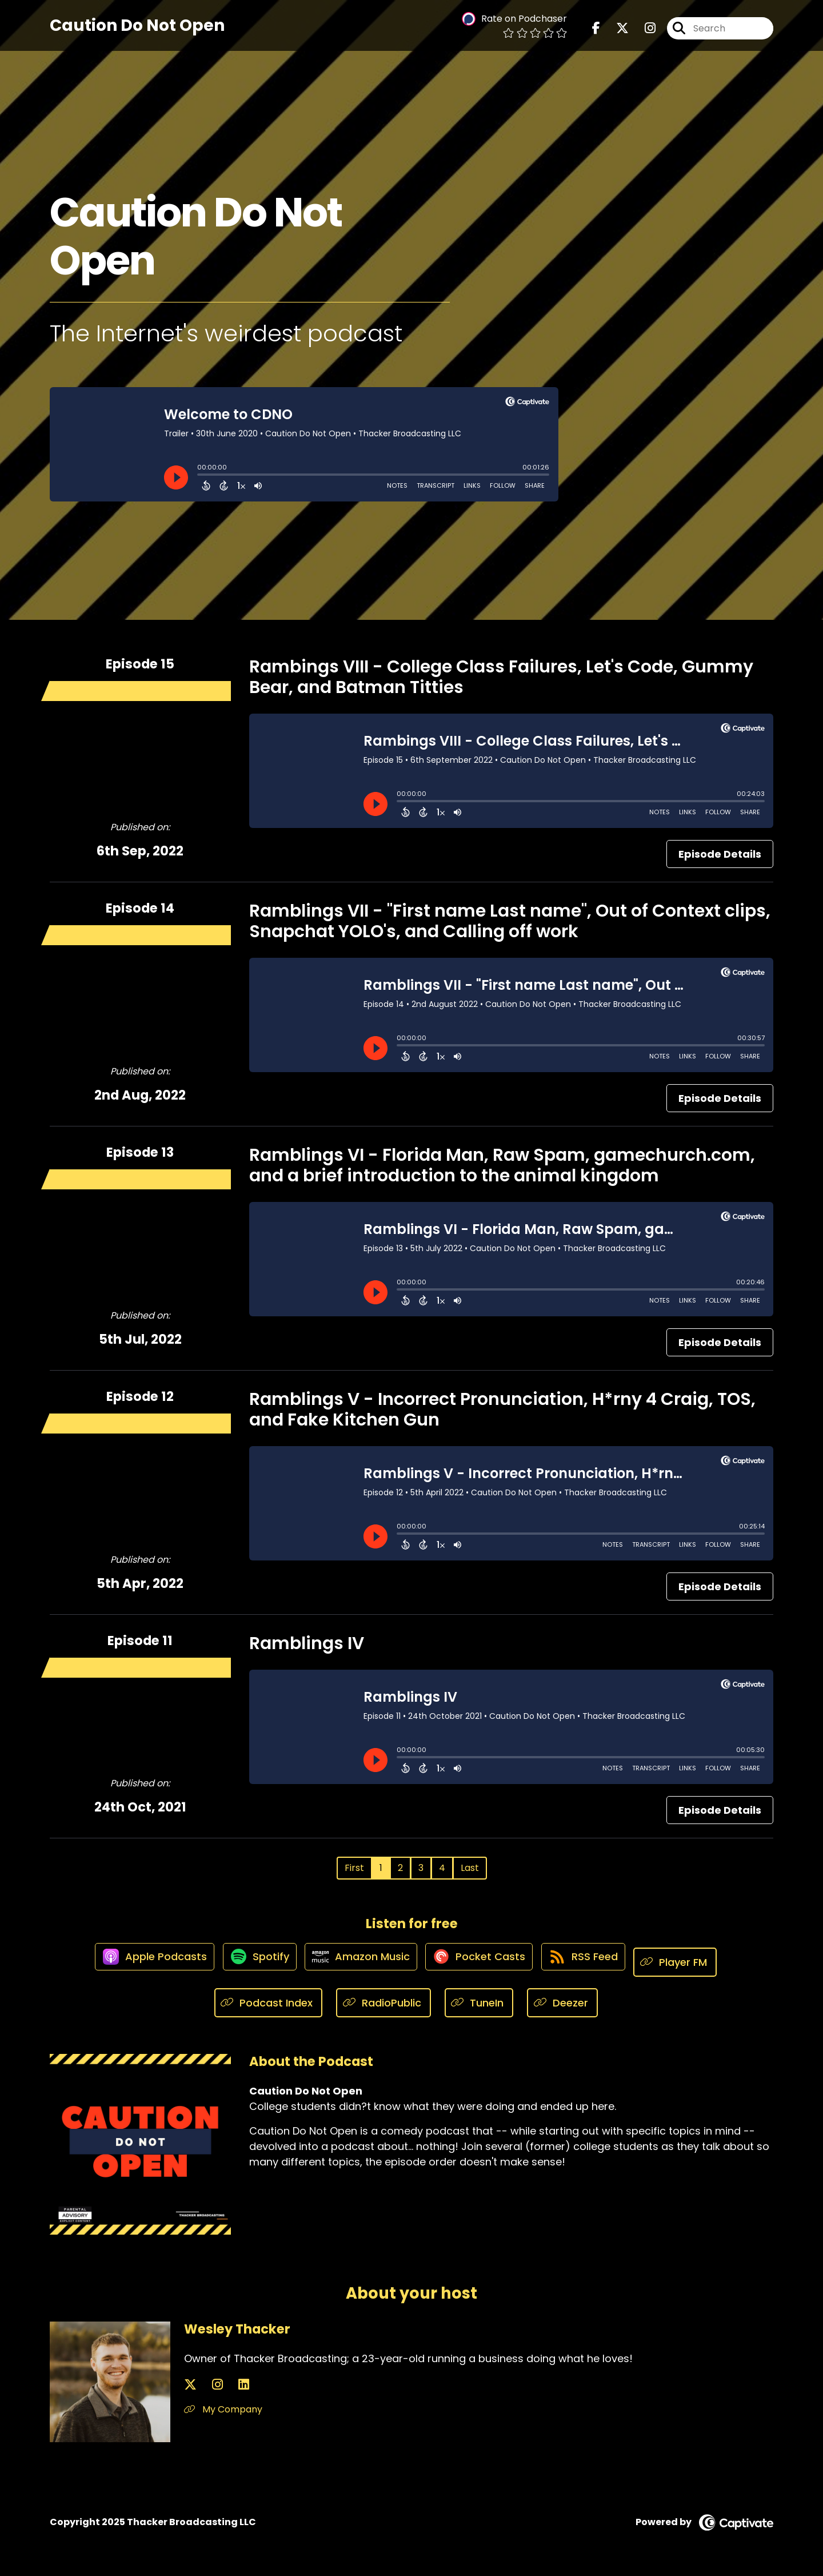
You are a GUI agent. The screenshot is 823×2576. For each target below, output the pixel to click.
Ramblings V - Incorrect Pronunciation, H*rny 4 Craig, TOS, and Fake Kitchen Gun (502, 1409)
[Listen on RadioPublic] (383, 2003)
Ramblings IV (306, 1643)
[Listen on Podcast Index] (268, 2003)
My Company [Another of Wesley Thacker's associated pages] (223, 2409)
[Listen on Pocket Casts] (483, 1962)
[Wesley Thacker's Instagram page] (204, 2385)
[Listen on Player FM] (693, 1962)
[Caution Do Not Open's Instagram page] (643, 34)
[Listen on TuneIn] (479, 2003)
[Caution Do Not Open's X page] (615, 34)
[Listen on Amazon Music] (358, 1962)
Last (470, 1867)
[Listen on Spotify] (249, 1962)
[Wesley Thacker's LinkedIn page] (217, 2385)
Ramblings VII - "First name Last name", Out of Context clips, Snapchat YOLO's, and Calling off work (509, 921)
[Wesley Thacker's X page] (190, 2385)
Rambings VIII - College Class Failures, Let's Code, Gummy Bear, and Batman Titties (501, 677)
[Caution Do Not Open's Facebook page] (596, 34)
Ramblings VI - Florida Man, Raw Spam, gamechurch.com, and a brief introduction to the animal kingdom (502, 1165)
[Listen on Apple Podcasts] (137, 1962)
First (354, 1867)
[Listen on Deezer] (562, 2003)
